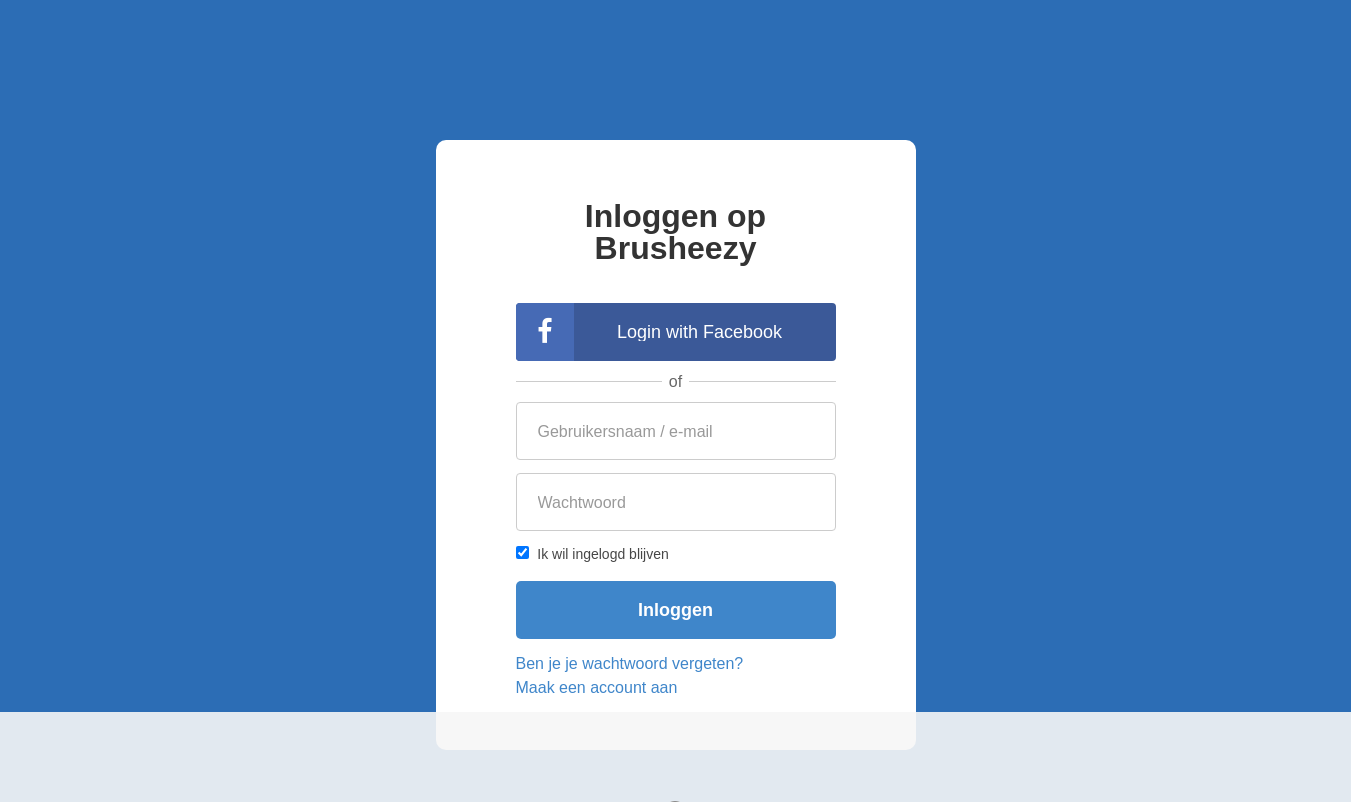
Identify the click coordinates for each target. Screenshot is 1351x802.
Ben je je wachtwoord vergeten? (630, 663)
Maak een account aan (597, 687)
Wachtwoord (582, 502)
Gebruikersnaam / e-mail (625, 431)
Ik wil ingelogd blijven (592, 554)
